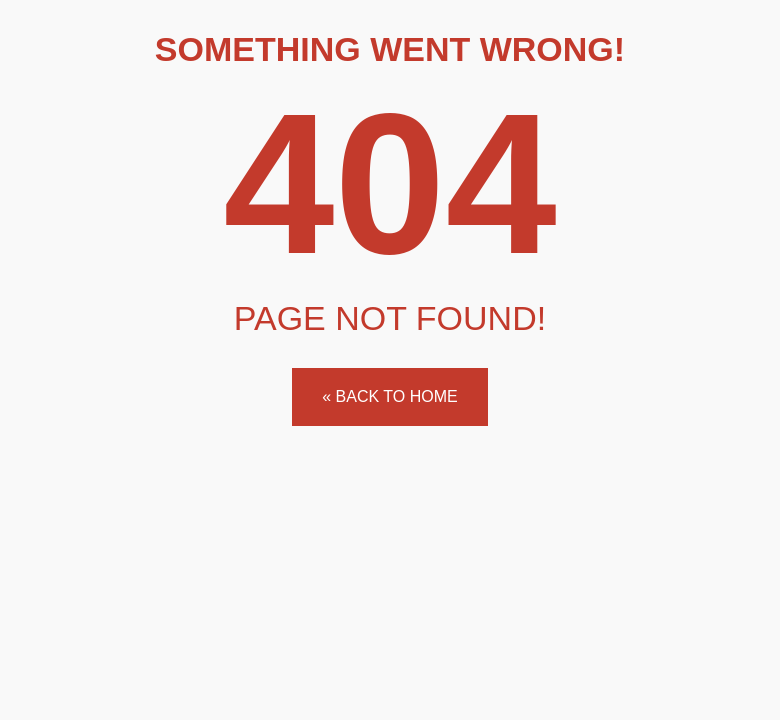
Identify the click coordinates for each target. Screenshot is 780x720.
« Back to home (389, 396)
